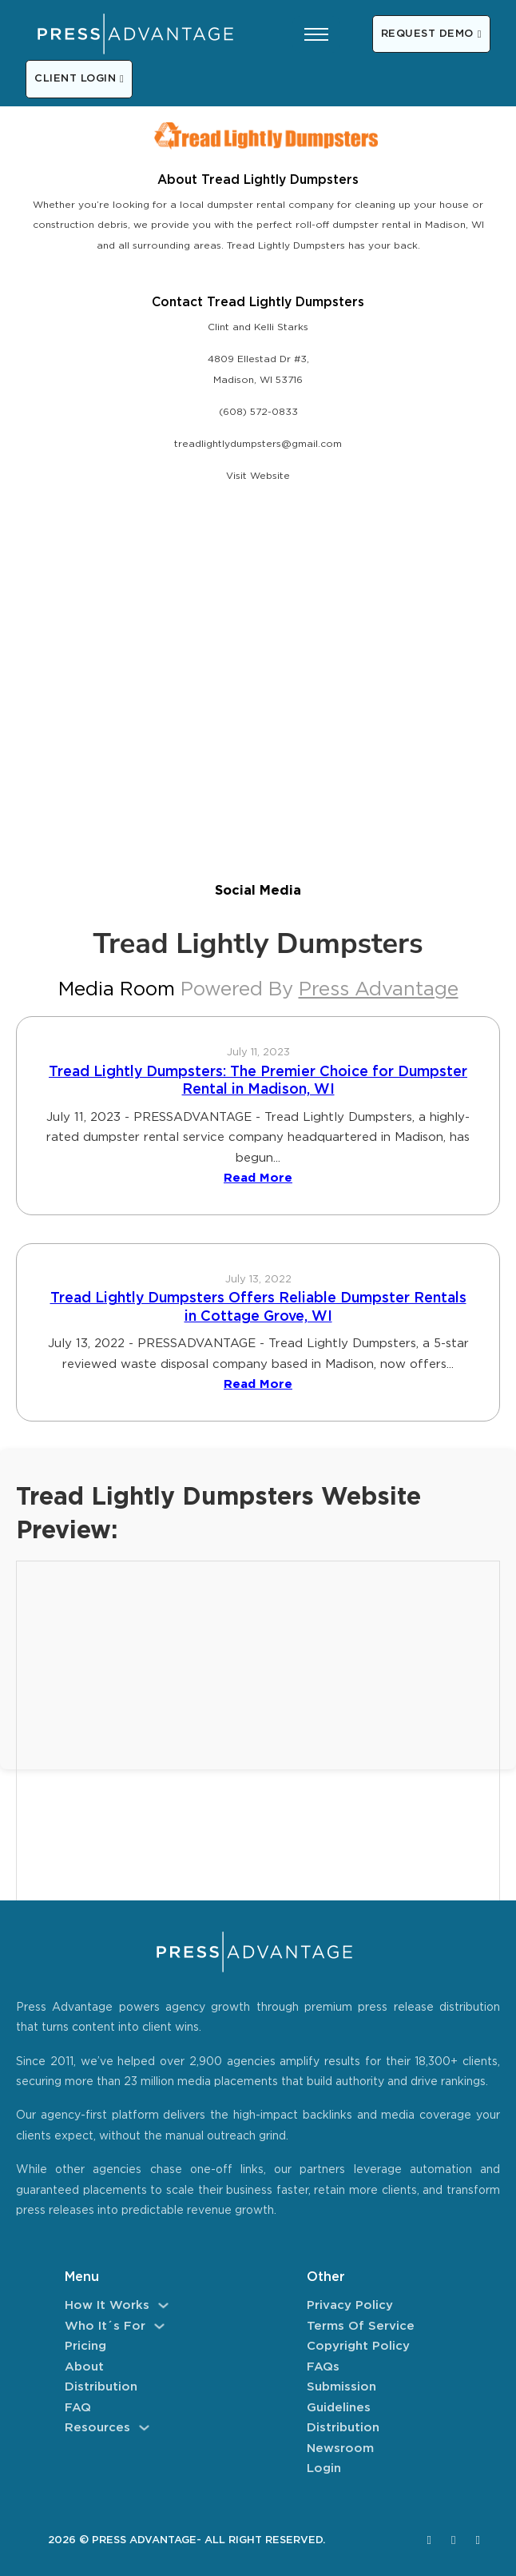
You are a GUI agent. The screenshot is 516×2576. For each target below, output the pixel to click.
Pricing (85, 2346)
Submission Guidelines (341, 2397)
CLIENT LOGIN (79, 79)
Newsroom (340, 2448)
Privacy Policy (350, 2305)
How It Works (107, 2305)
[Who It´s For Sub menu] (159, 2326)
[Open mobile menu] (316, 34)
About (84, 2367)
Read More (258, 1178)
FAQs (323, 2367)
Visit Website (258, 476)
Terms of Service (361, 2326)
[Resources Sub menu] (144, 2428)
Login (324, 2468)
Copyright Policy (358, 2346)
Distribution (101, 2387)
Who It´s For (105, 2326)
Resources (97, 2427)
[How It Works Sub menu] (163, 2305)
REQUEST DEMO (431, 34)
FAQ (78, 2408)
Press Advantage (378, 990)
